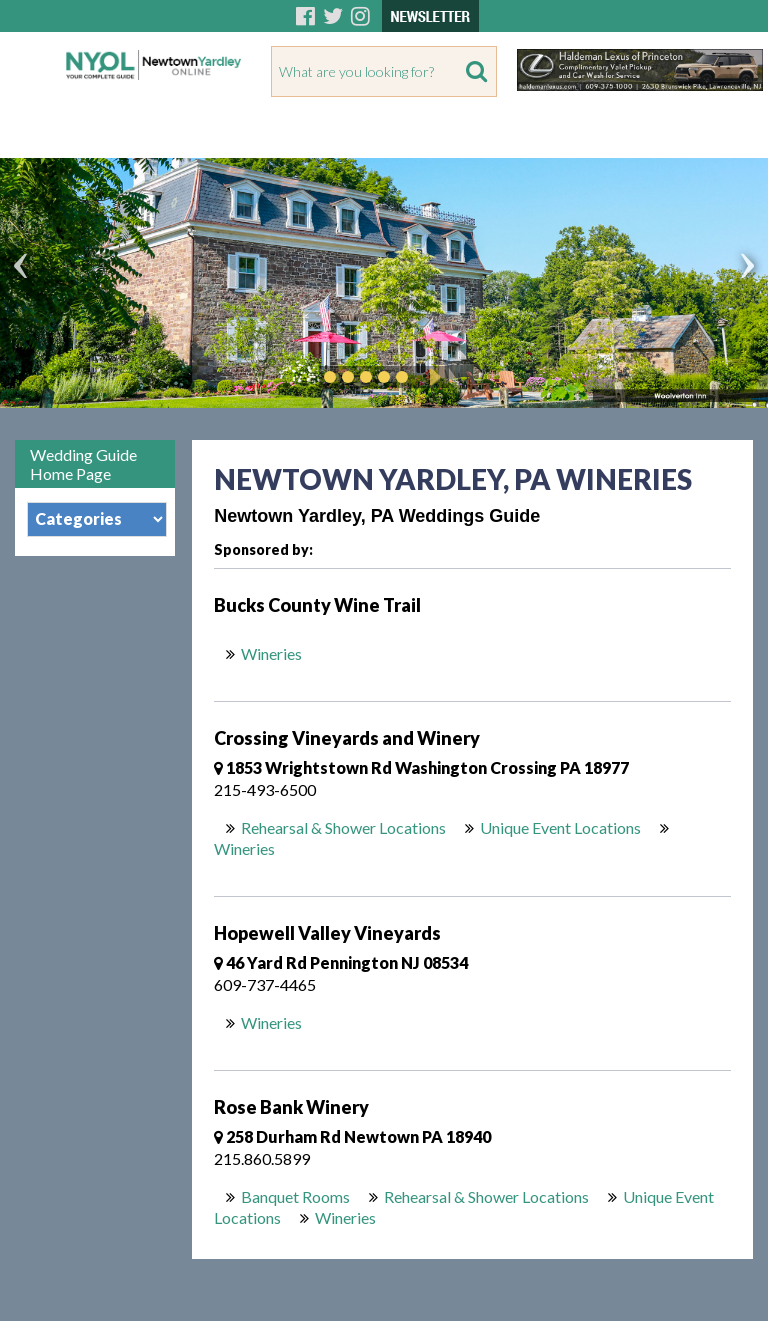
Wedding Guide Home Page (83, 464)
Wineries (273, 653)
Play (432, 377)
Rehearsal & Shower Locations (343, 827)
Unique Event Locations (560, 827)
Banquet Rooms (295, 1196)
